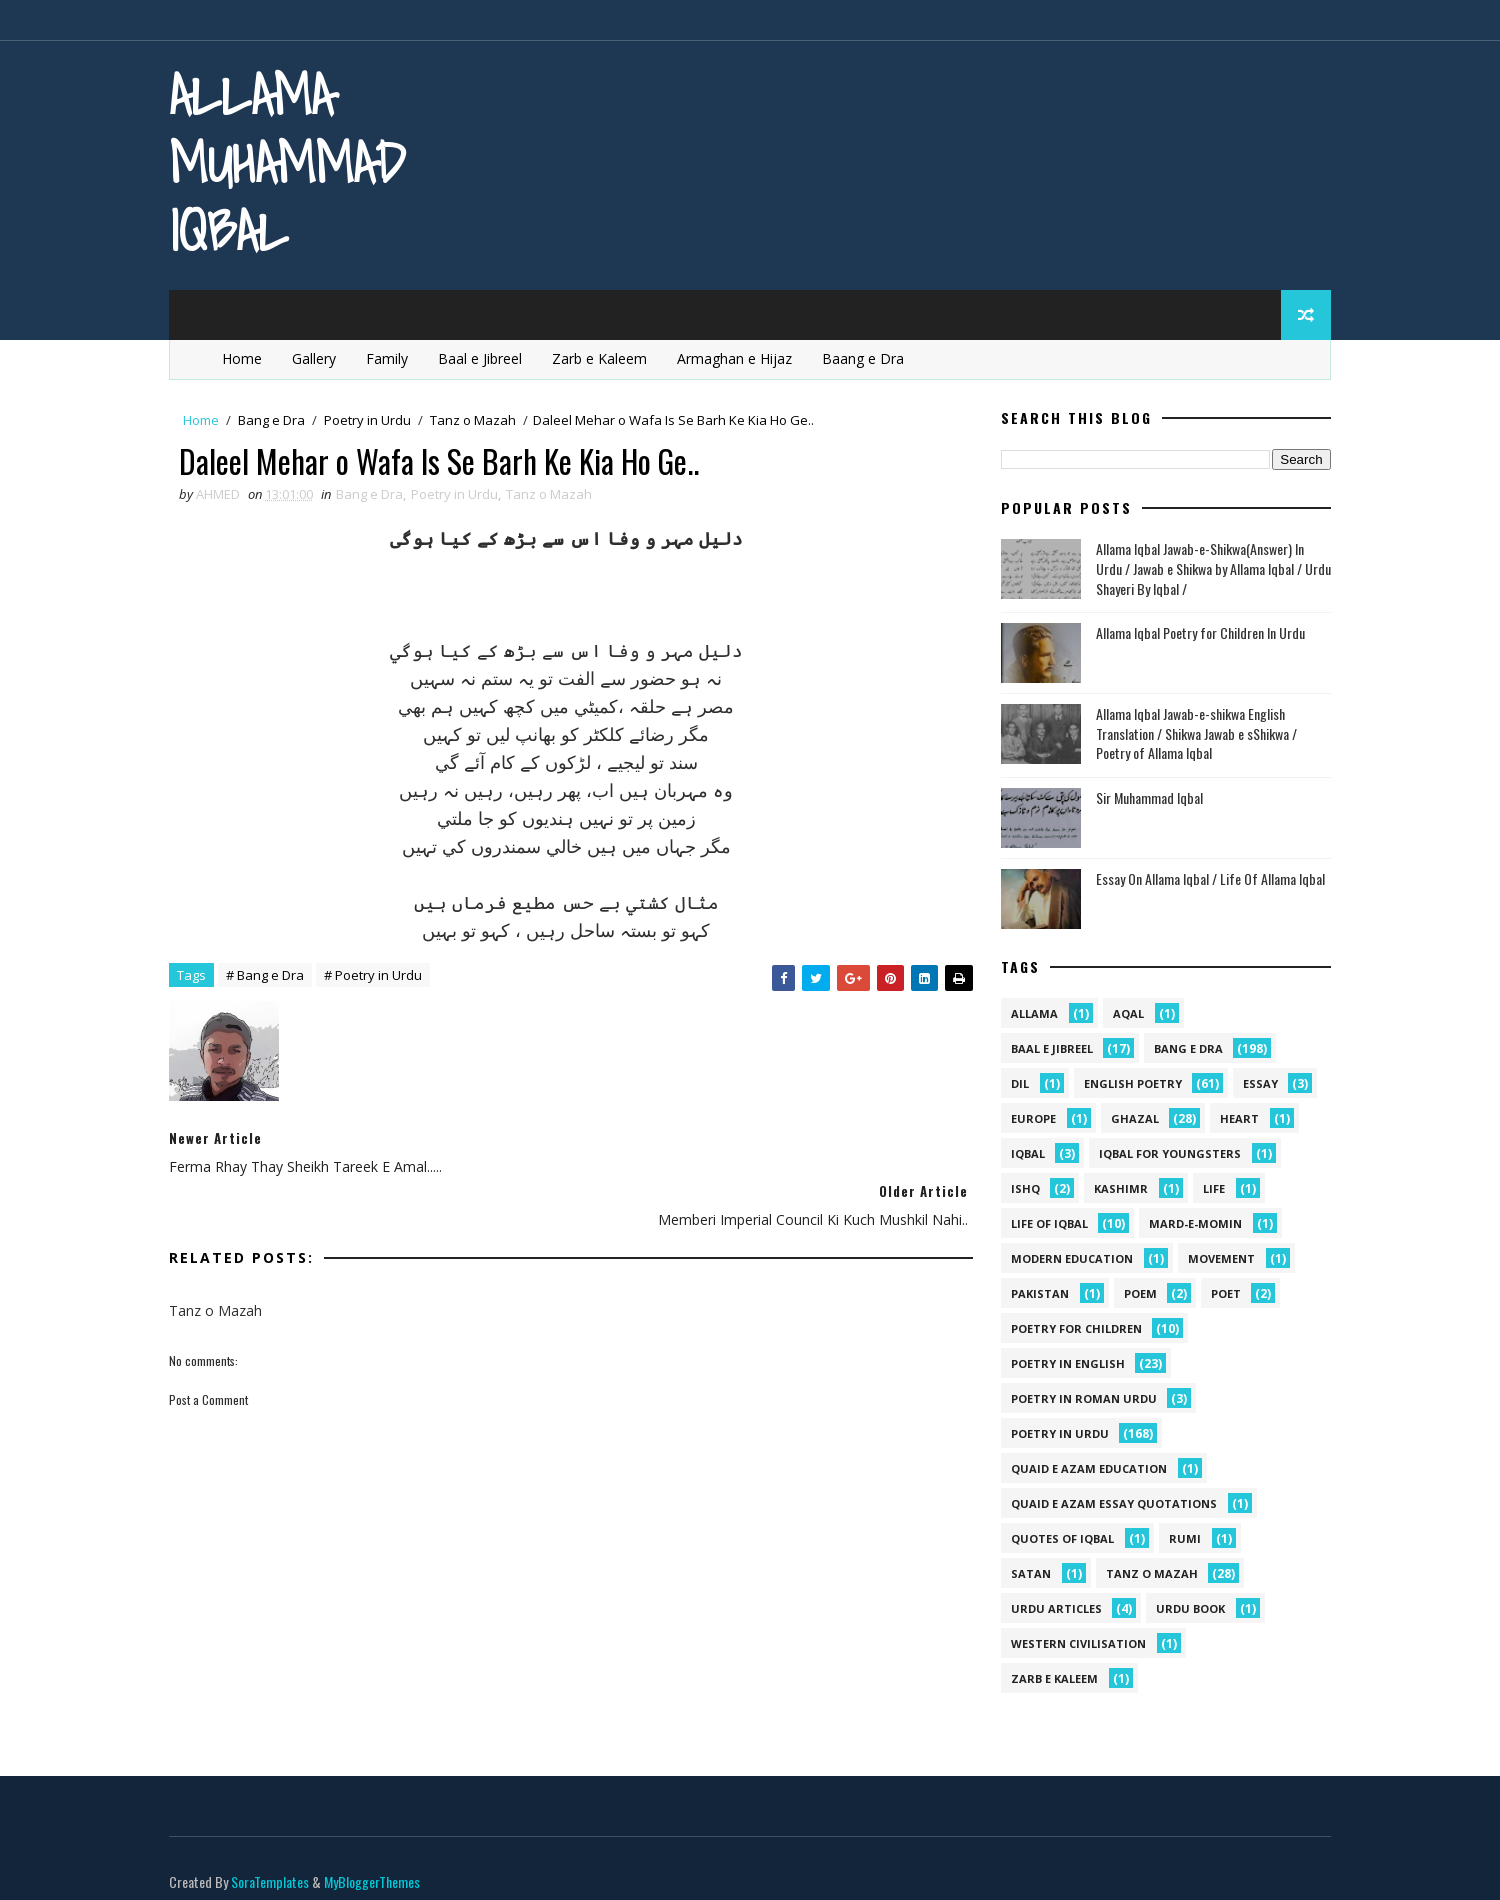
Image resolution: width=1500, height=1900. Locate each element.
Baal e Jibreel (486, 358)
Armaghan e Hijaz (740, 358)
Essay (1254, 1084)
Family (393, 358)
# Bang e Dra (271, 977)
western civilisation (1072, 1644)
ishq (1019, 1189)
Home (248, 358)
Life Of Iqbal (1043, 1224)
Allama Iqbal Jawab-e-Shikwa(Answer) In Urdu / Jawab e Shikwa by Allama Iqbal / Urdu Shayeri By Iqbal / (1207, 569)
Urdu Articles (1050, 1609)
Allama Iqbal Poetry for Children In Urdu (1194, 633)
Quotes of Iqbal (1056, 1539)
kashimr (1115, 1189)
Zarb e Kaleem (605, 358)
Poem (1134, 1294)
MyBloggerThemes (378, 1864)
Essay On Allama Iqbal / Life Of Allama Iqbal (1204, 878)
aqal (1122, 1014)
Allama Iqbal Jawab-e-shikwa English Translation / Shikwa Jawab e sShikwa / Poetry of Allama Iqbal (1190, 734)
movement (1215, 1259)
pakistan (1034, 1294)
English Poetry (1127, 1084)
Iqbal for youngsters (1164, 1154)
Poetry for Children (1070, 1329)
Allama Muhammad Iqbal (293, 162)
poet (1220, 1294)
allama (1028, 1014)
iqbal (1022, 1154)
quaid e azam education (1083, 1469)
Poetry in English (1062, 1364)
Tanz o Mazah (479, 420)
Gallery (320, 358)
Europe (1027, 1119)
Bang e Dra (277, 420)
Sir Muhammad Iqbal (1143, 797)
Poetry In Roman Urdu (1078, 1399)
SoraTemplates (276, 1864)
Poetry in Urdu (373, 420)
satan (1025, 1574)
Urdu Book (1184, 1609)
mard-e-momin (1189, 1224)
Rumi (1179, 1539)
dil (1014, 1084)
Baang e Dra (869, 358)
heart (1233, 1119)
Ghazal (1129, 1119)
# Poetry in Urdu (379, 977)
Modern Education (1066, 1259)
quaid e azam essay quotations (1108, 1504)
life (1208, 1189)
